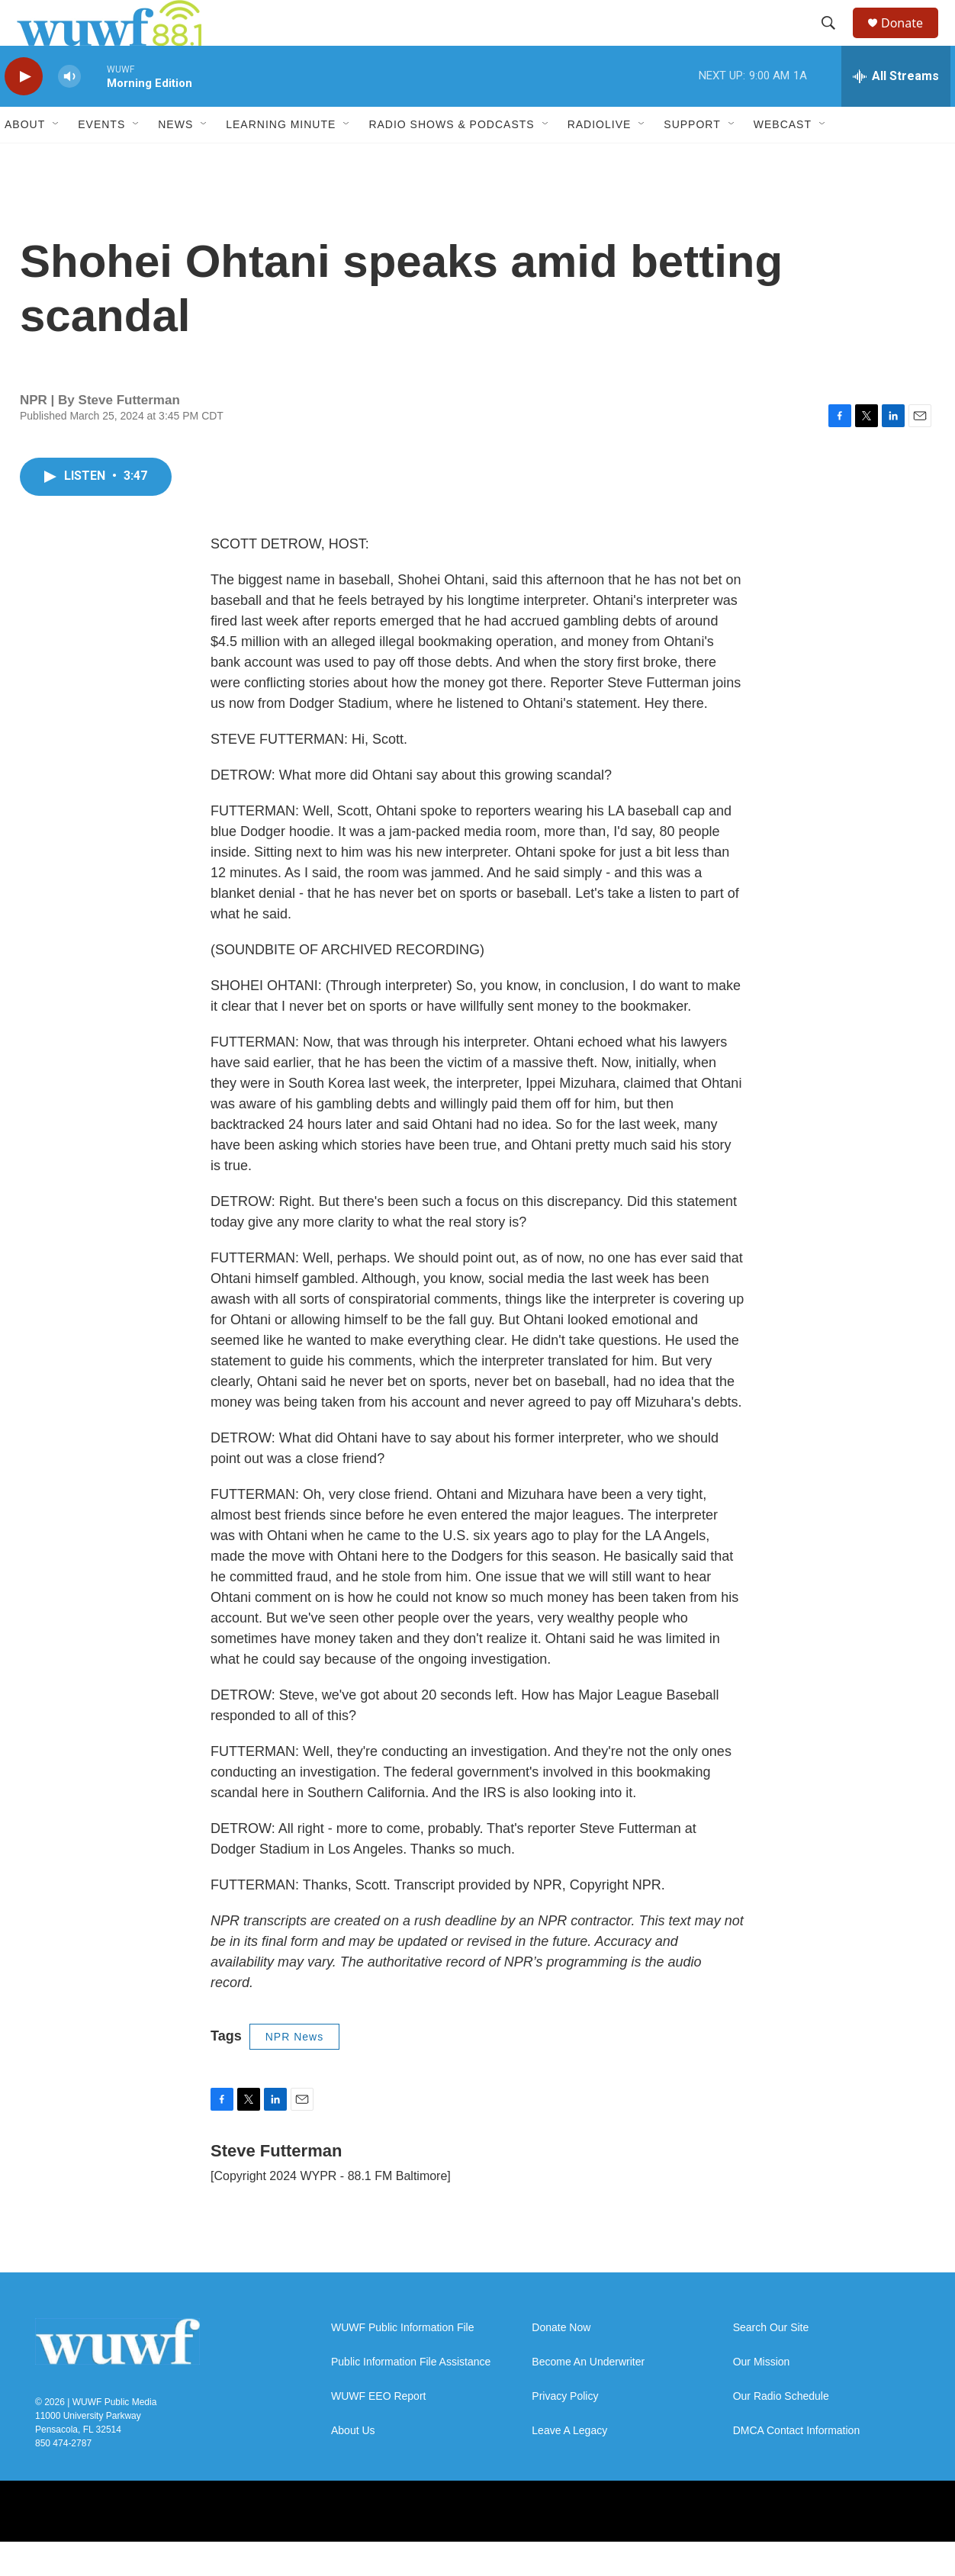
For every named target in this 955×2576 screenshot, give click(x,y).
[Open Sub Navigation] (56, 159)
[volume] (69, 111)
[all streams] (895, 110)
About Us (353, 2465)
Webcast (783, 159)
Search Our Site (771, 2362)
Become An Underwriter (588, 2396)
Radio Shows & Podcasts (451, 159)
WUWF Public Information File (402, 2362)
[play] (23, 111)
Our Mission (761, 2396)
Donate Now (561, 2362)
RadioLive (600, 159)
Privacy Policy (565, 2430)
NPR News (294, 2071)
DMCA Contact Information (796, 2465)
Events (101, 159)
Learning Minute (281, 159)
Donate (911, 40)
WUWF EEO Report (378, 2430)
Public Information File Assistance (410, 2396)
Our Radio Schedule (781, 2430)
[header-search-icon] (835, 40)
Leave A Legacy (569, 2465)
